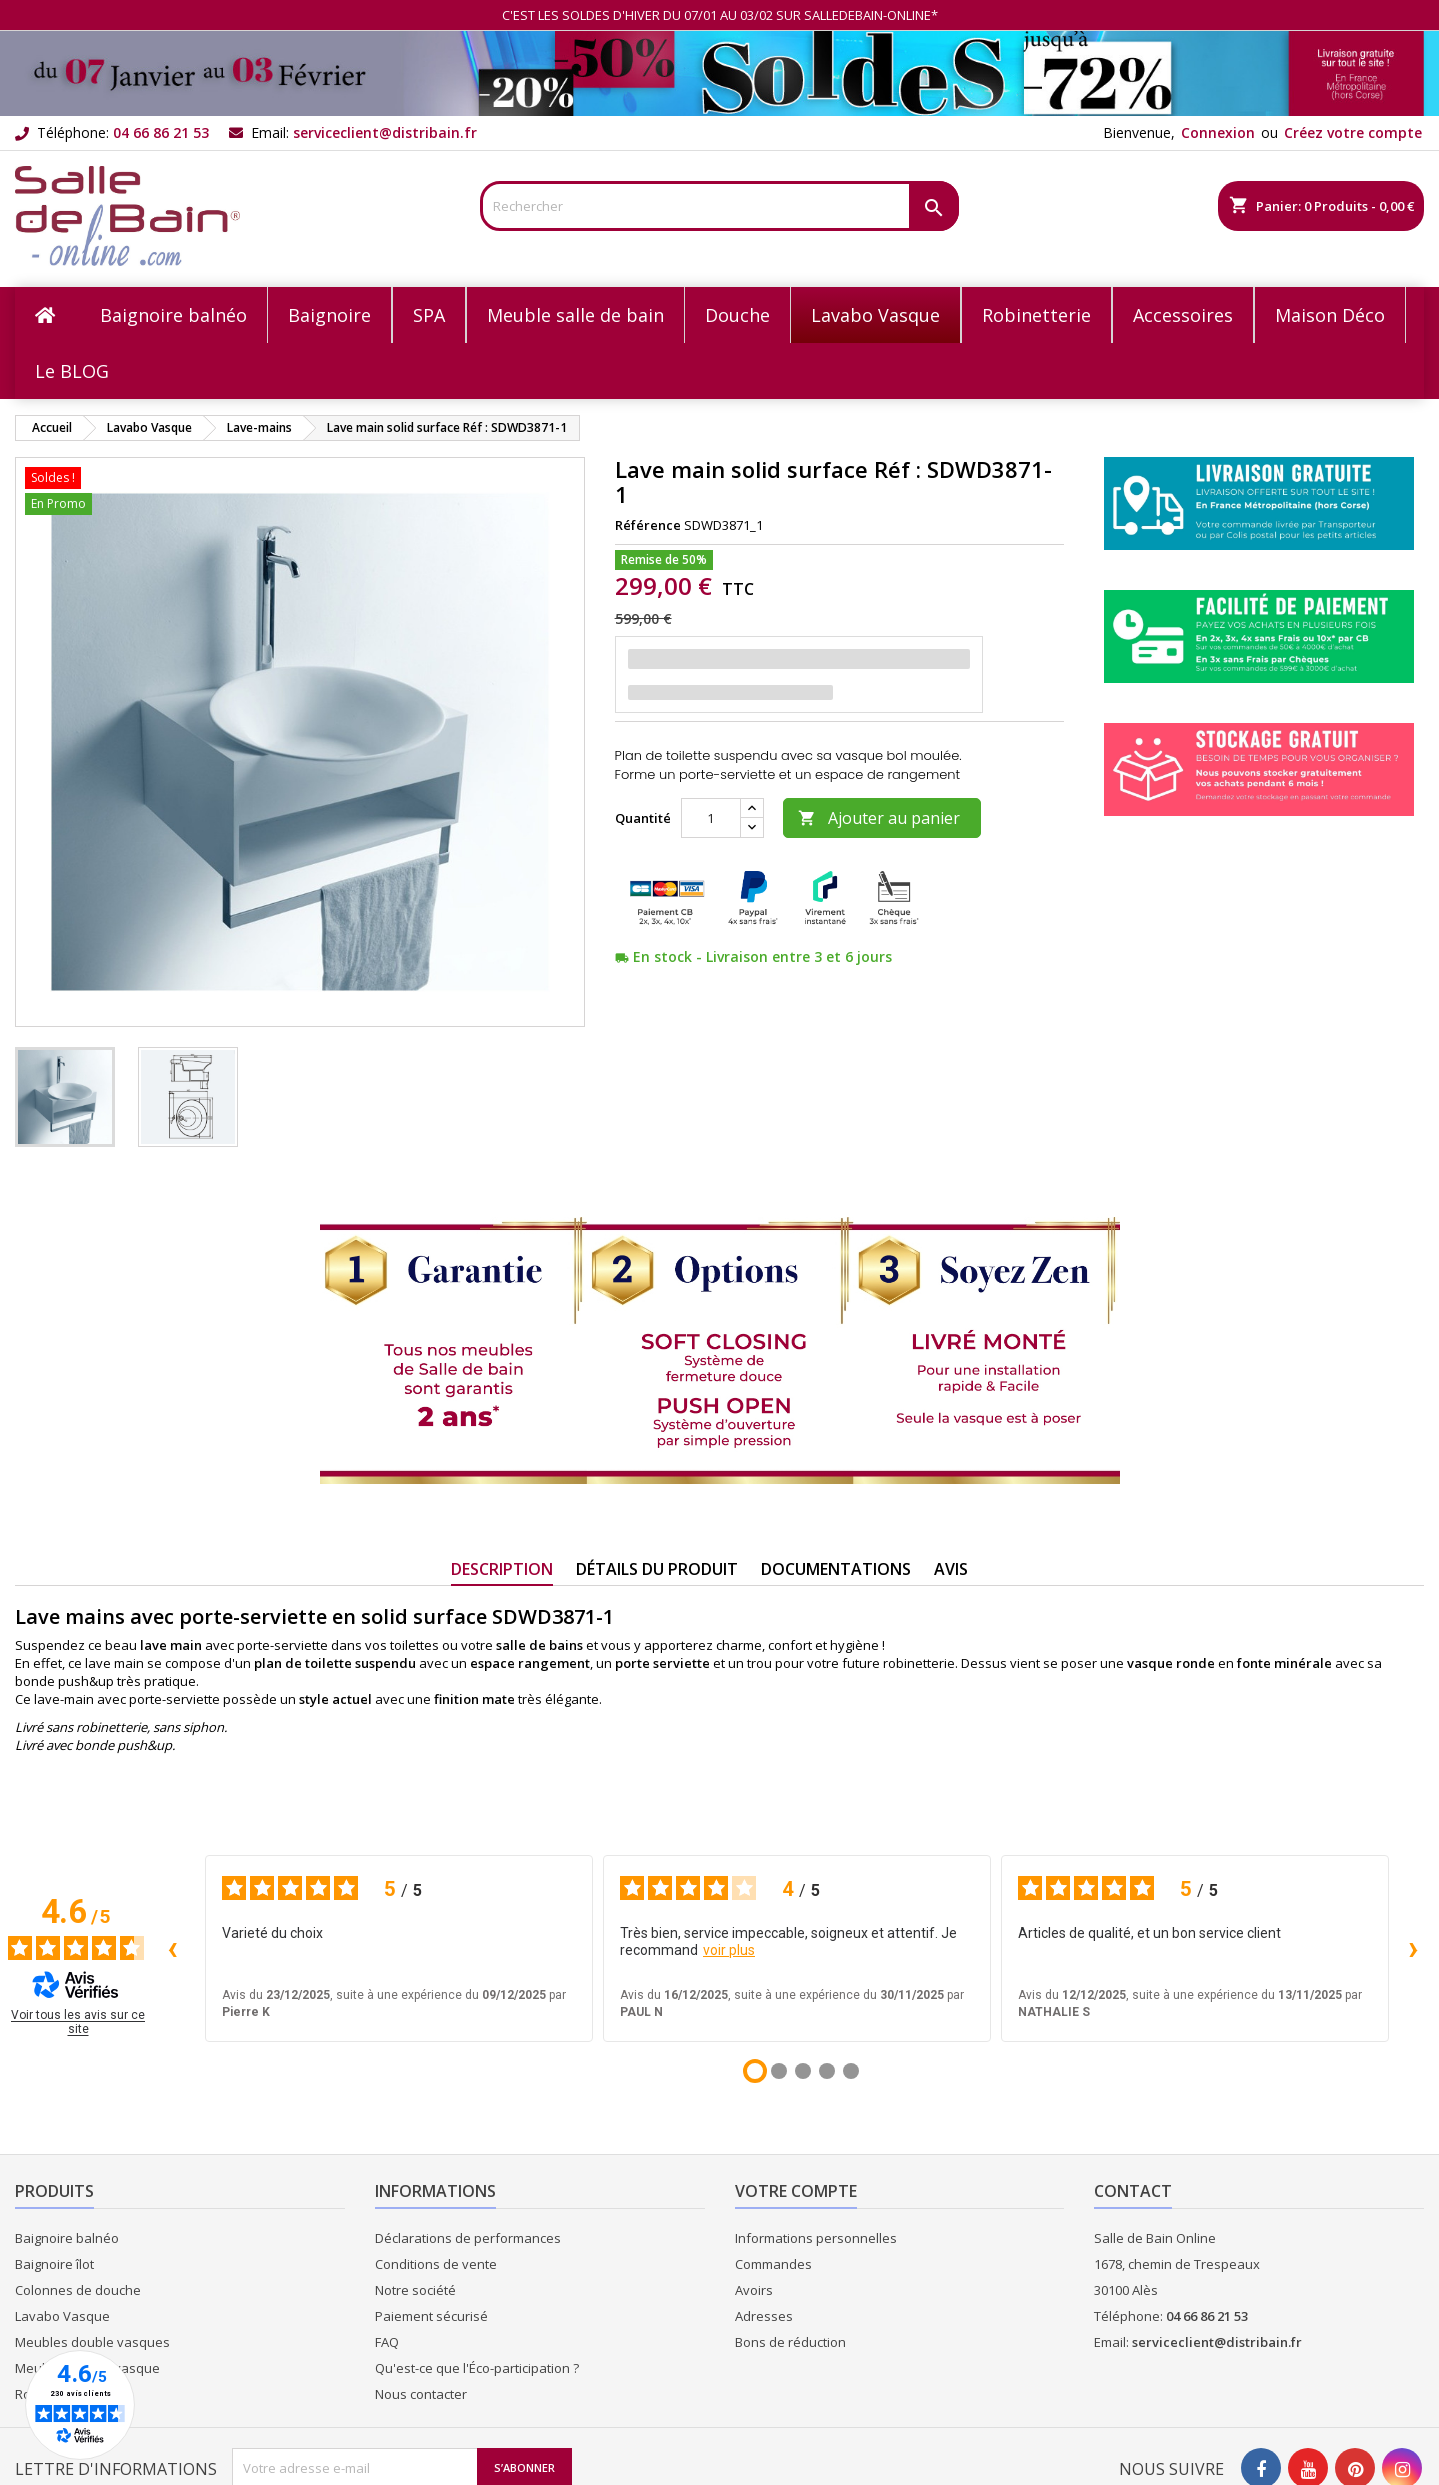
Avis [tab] (951, 1569)
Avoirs (754, 2290)
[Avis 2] (779, 2071)
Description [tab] (502, 1569)
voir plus (729, 1950)
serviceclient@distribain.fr (385, 132)
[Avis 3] (803, 2071)
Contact (1133, 2191)
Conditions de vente (436, 2264)
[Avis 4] (827, 2071)
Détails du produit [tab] (657, 1569)
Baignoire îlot (54, 2264)
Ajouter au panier (879, 818)
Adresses (764, 2316)
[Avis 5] (851, 2071)
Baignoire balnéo (67, 2238)
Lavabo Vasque (62, 2316)
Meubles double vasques (92, 2342)
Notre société (415, 2290)
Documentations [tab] (836, 1569)
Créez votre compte (1353, 132)
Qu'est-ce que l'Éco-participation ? (477, 2368)
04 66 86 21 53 (161, 132)
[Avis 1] (755, 2071)
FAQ (387, 2342)
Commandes (773, 2264)
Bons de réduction (790, 2342)
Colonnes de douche (78, 2290)
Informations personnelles (816, 2238)
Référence (648, 525)
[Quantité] (711, 818)
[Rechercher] (720, 206)
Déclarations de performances (468, 2238)
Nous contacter (421, 2394)
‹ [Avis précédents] (172, 1947)
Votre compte (796, 2191)
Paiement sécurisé (431, 2316)
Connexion (1218, 132)
